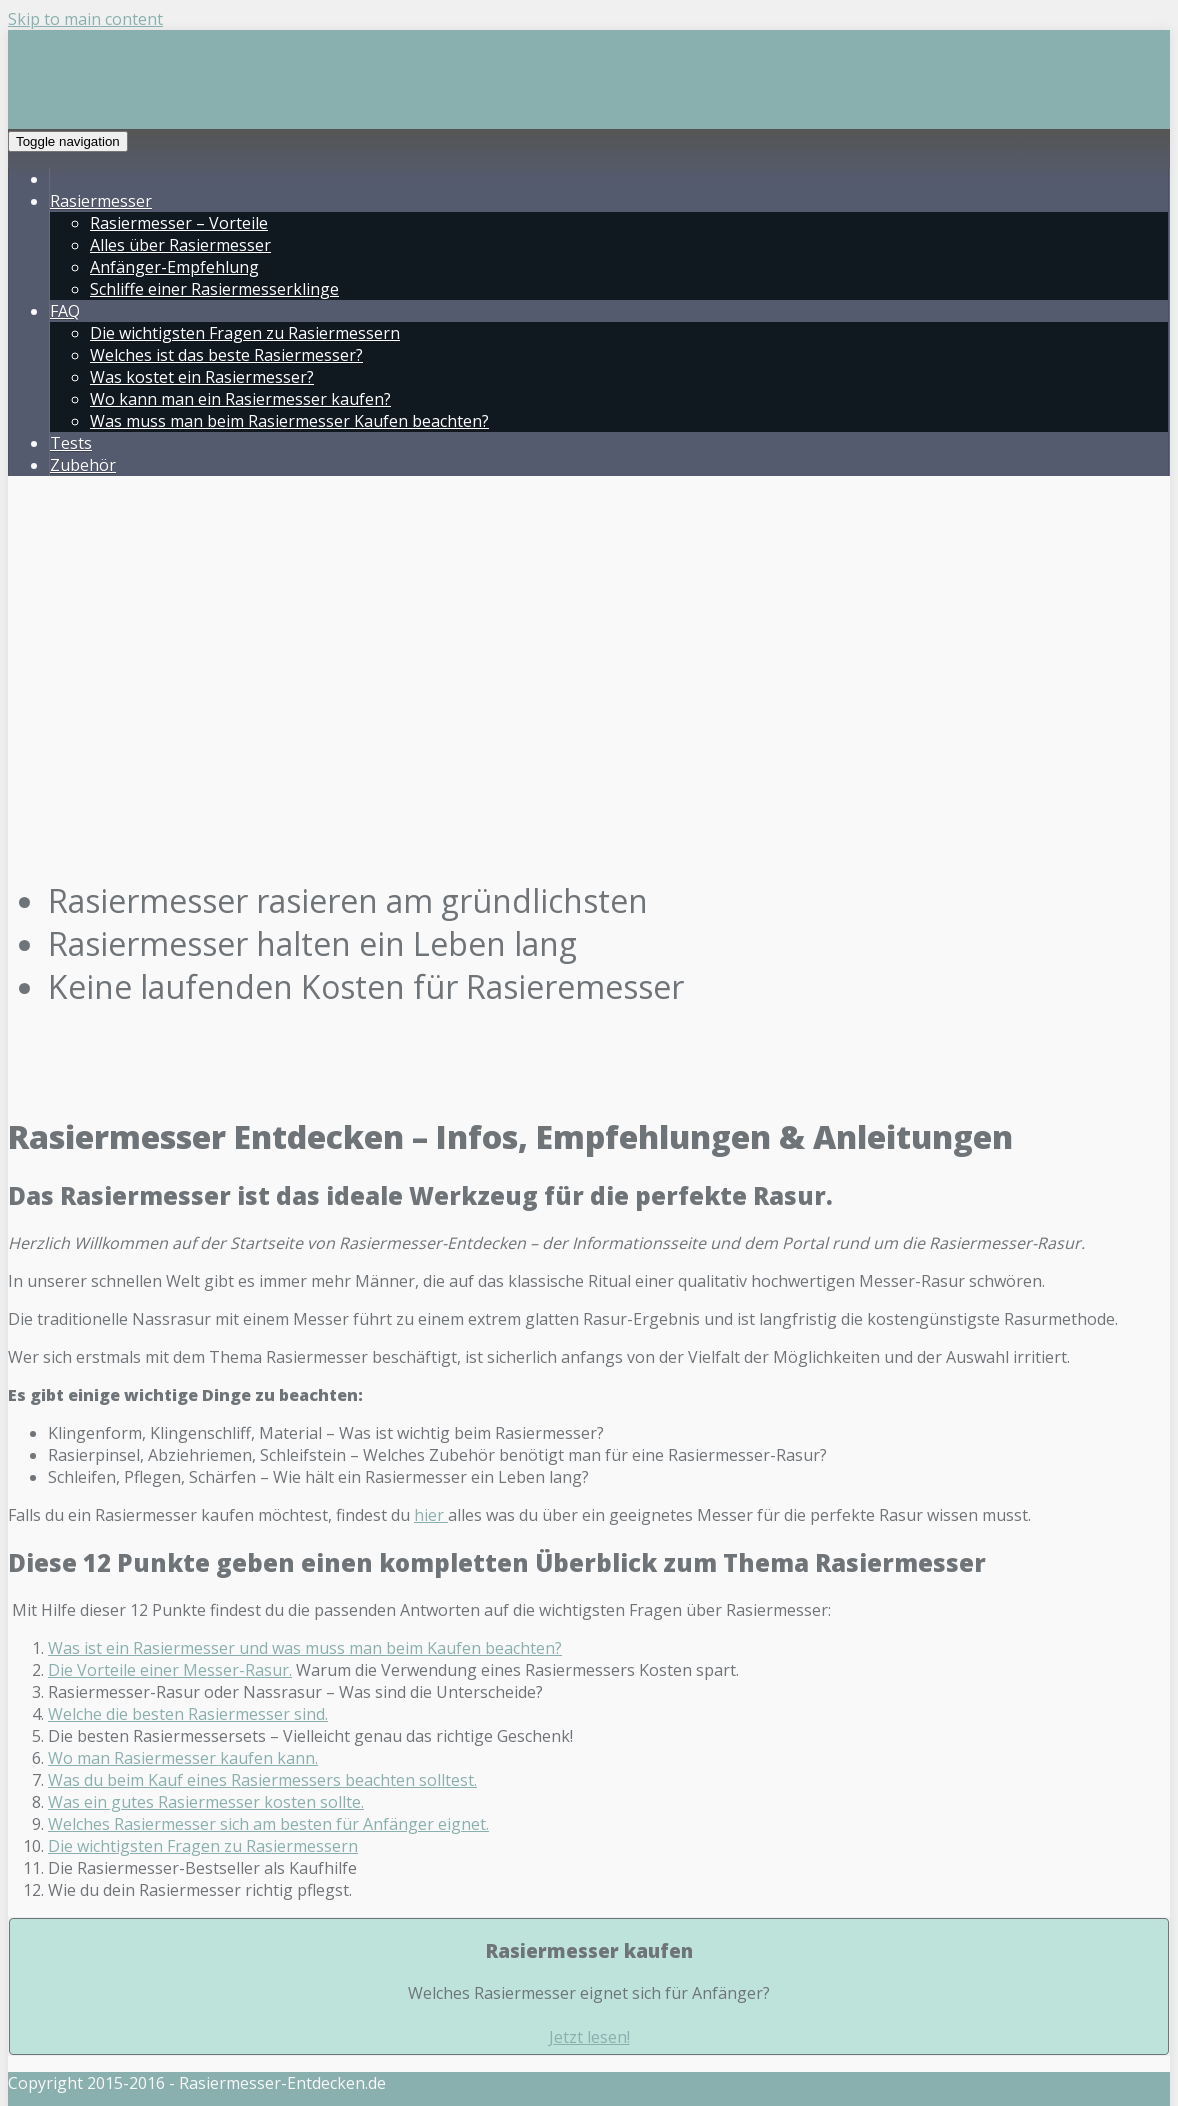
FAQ (65, 311)
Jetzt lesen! (589, 2037)
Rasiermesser (101, 201)
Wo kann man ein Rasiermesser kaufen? (240, 399)
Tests (71, 443)
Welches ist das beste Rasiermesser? (226, 355)
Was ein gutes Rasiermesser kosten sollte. (206, 1802)
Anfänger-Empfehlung (174, 267)
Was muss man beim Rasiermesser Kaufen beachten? (289, 421)
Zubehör (83, 465)
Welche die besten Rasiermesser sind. (188, 1714)
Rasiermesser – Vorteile (179, 223)
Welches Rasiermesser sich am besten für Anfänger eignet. (268, 1824)
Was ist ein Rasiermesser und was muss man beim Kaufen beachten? (305, 1648)
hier (431, 1515)
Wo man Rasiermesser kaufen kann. (183, 1758)
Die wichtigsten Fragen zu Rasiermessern (245, 333)
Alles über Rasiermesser (180, 245)
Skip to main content (85, 19)
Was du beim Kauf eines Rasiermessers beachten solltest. (262, 1780)
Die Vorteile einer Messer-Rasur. (170, 1670)
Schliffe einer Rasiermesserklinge (214, 289)
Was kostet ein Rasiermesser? (202, 377)
